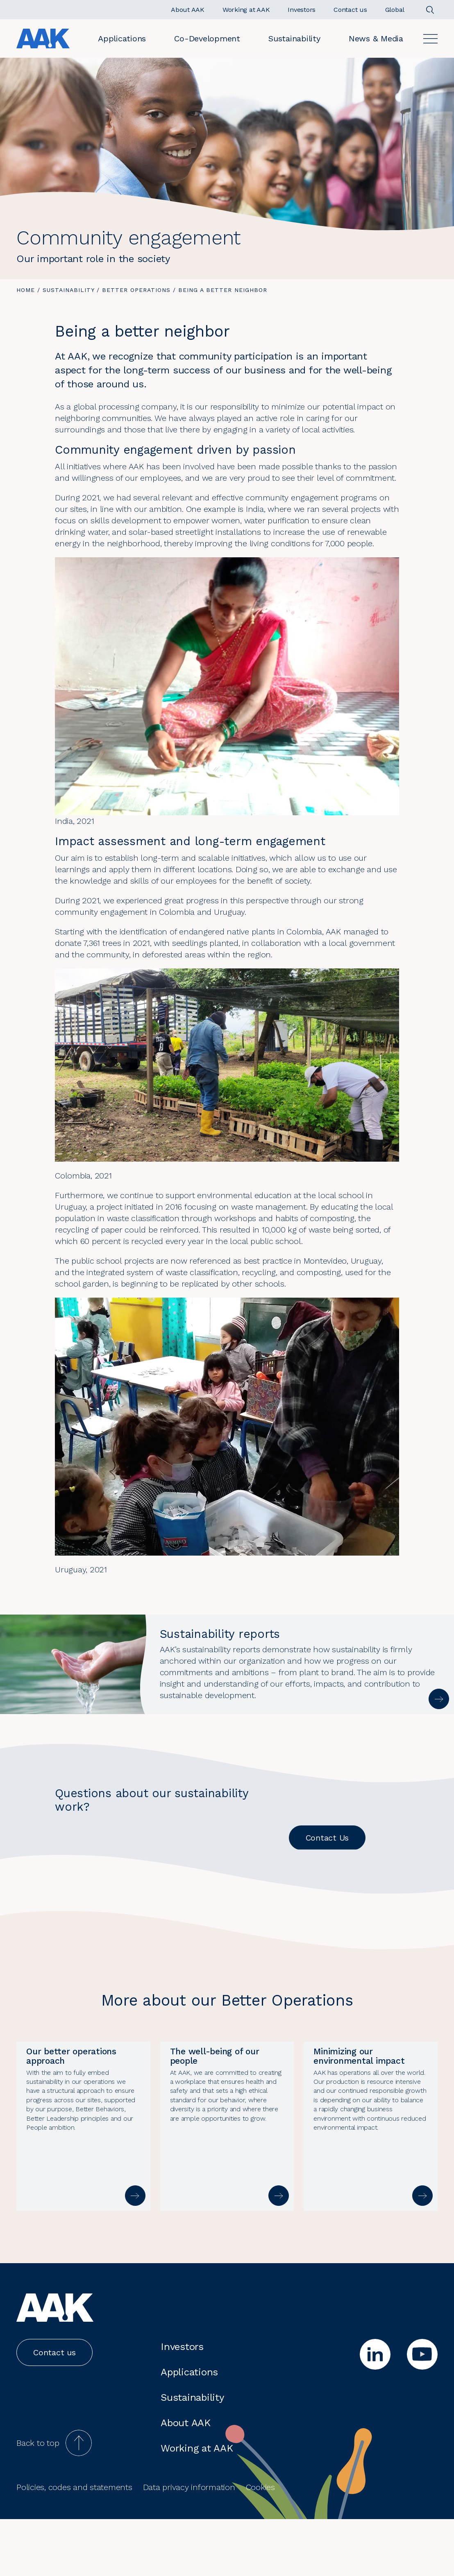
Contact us (54, 2409)
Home (25, 290)
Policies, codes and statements (74, 2544)
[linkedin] (375, 2411)
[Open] (430, 39)
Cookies (260, 2544)
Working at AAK (197, 2505)
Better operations (136, 290)
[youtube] (422, 2411)
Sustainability (294, 38)
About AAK (186, 2480)
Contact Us (327, 1838)
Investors (182, 2403)
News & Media (376, 38)
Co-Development (207, 38)
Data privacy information (189, 2544)
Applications (122, 38)
